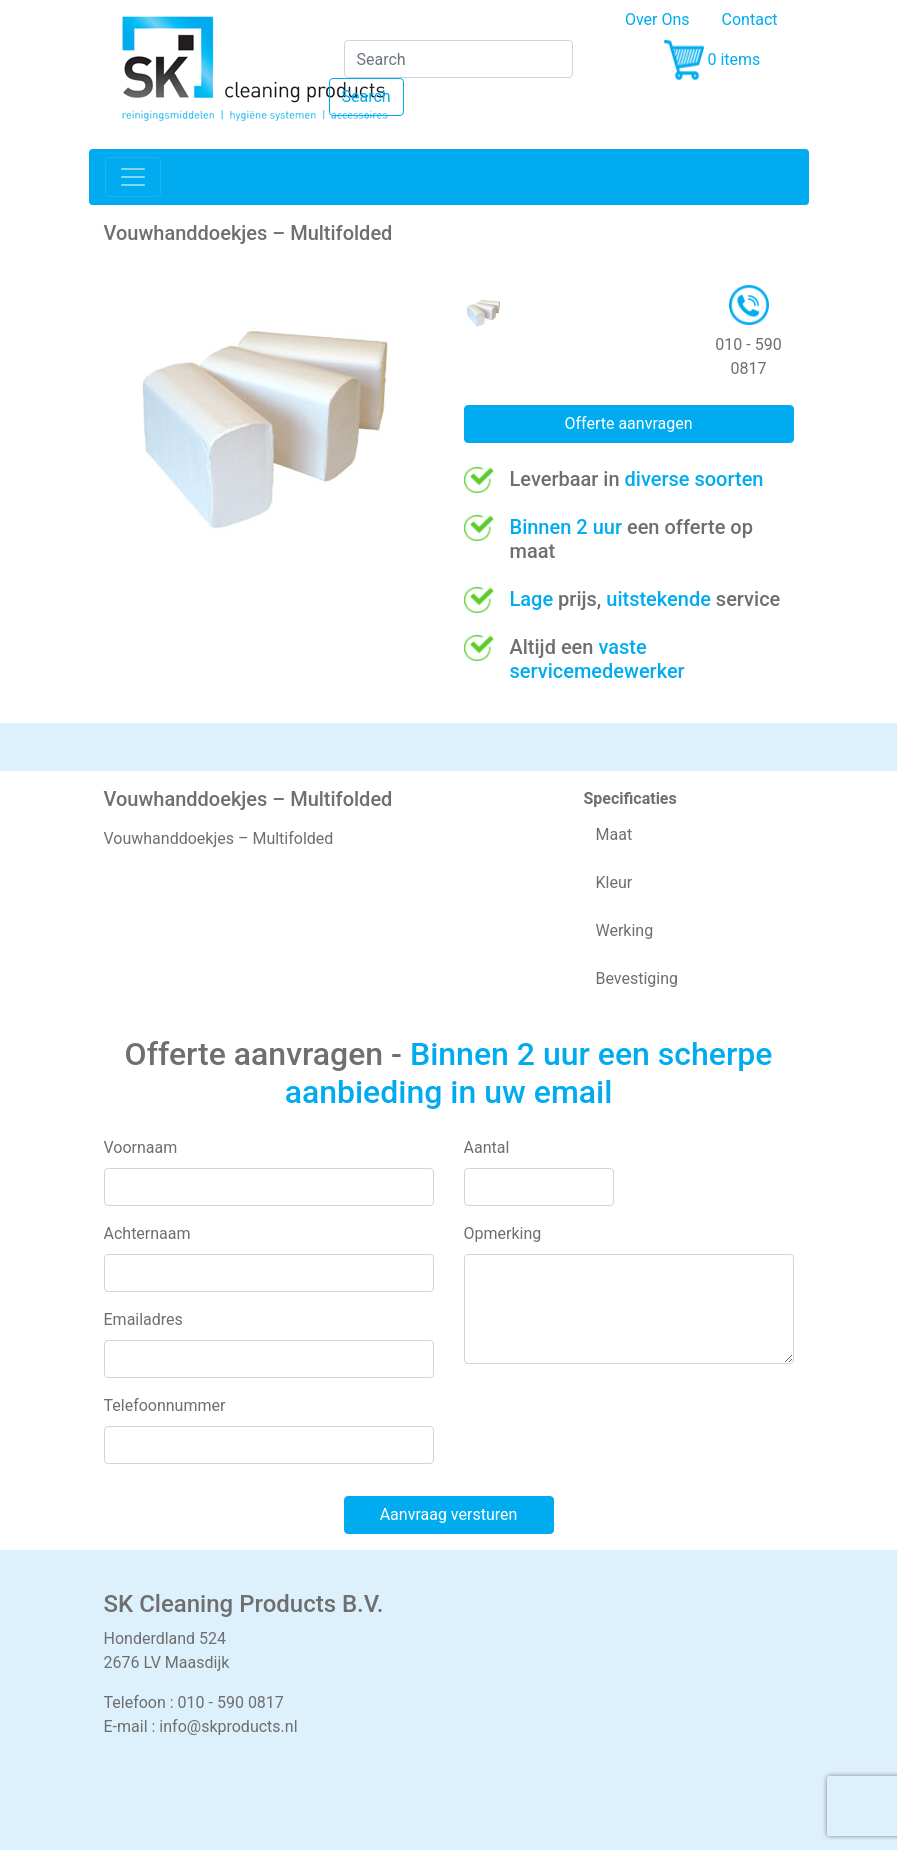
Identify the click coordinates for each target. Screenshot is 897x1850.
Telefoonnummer (165, 1405)
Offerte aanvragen (628, 423)
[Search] (458, 59)
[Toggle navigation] (133, 177)
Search (366, 96)
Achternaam (147, 1233)
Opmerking (503, 1233)
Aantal (487, 1147)
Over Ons (657, 19)
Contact (750, 19)
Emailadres (143, 1319)
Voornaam (141, 1147)
